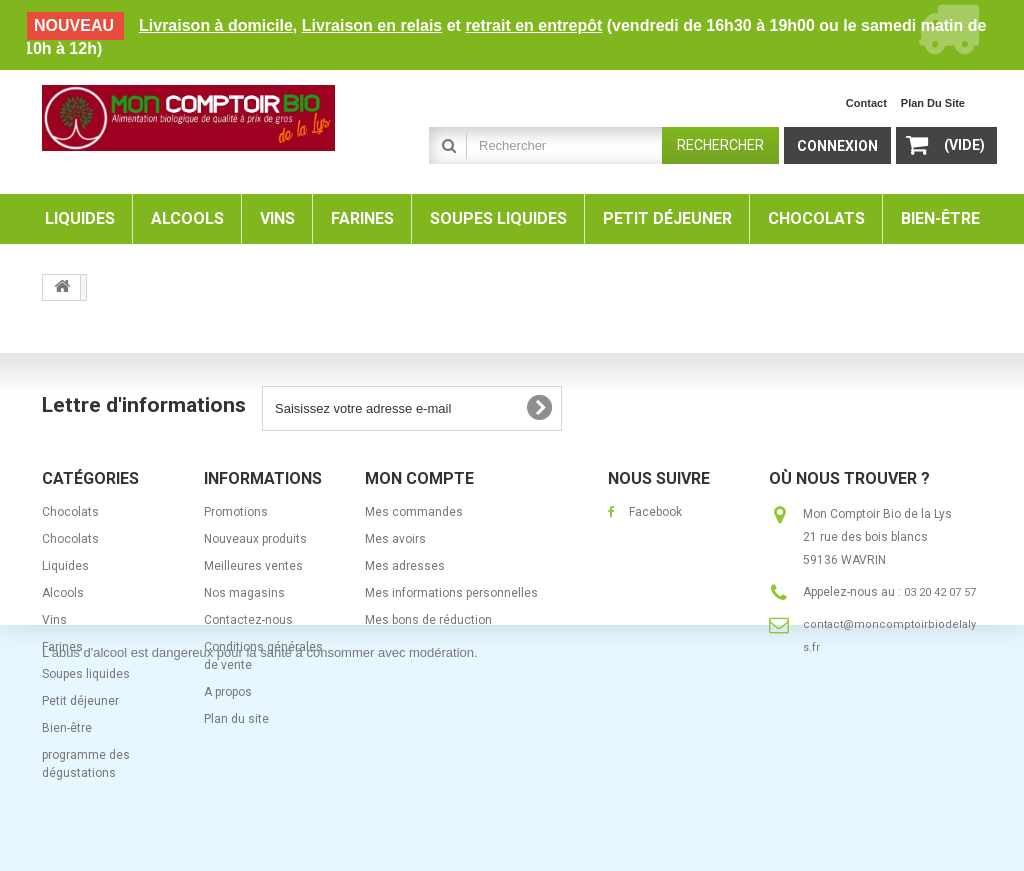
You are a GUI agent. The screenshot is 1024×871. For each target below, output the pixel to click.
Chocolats (70, 512)
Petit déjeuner (80, 701)
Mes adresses (405, 566)
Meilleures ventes (253, 566)
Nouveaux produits (255, 539)
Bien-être (67, 728)
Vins (54, 620)
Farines (62, 647)
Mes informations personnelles (451, 593)
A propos (228, 692)
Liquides (65, 566)
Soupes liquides (86, 674)
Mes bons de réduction (428, 620)
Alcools (63, 593)
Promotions (236, 512)
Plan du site (236, 719)
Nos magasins (244, 593)
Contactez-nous (248, 620)
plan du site (933, 103)
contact (866, 103)
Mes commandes (414, 512)
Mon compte (419, 478)
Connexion (837, 146)
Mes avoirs (395, 539)
